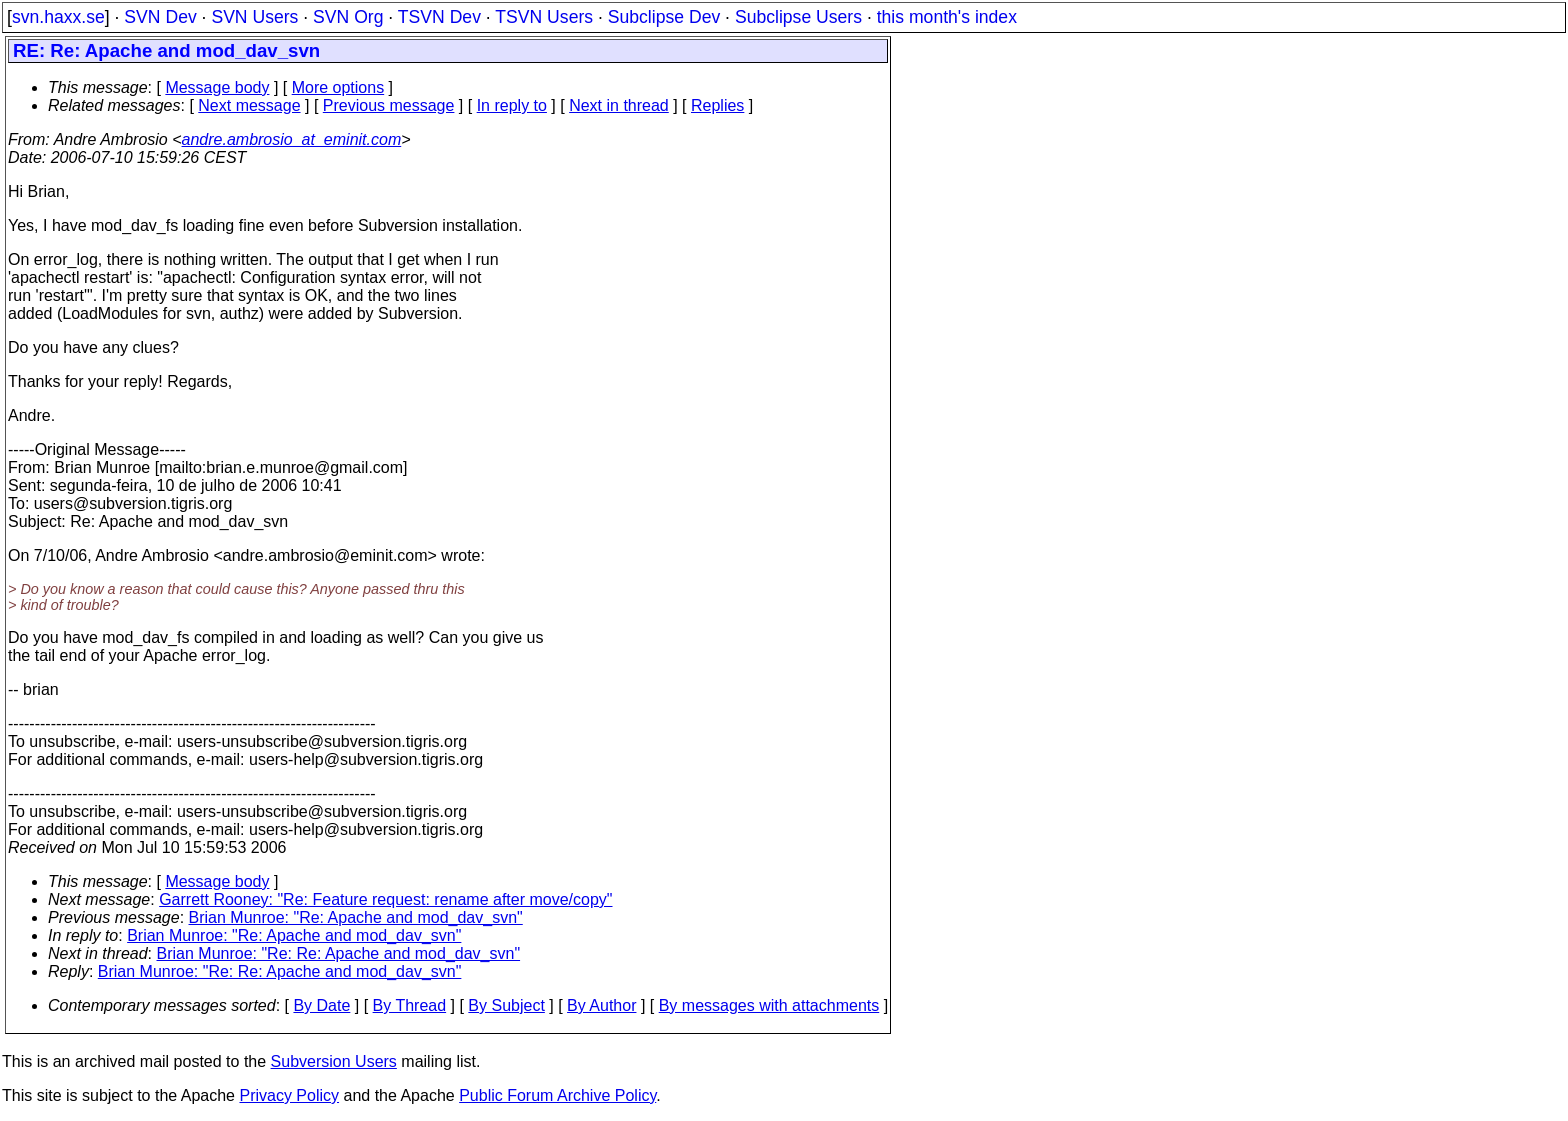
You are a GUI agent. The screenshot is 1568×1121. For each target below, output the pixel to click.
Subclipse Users (798, 17)
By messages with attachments (769, 1005)
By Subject (506, 1005)
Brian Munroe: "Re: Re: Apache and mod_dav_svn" (339, 953)
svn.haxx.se (58, 17)
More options (338, 87)
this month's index (947, 17)
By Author (601, 1005)
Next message (249, 105)
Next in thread (619, 105)
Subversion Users (334, 1061)
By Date (321, 1005)
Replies (717, 105)
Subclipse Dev (664, 17)
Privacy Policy (289, 1095)
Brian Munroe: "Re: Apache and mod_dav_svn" (356, 917)
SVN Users (254, 17)
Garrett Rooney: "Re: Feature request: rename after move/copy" (385, 899)
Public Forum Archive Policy (557, 1095)
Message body (217, 87)
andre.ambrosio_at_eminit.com (292, 139)
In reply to (512, 105)
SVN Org (348, 17)
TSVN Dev (439, 17)
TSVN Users (544, 17)
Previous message (389, 105)
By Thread (410, 1005)
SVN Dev (160, 17)
